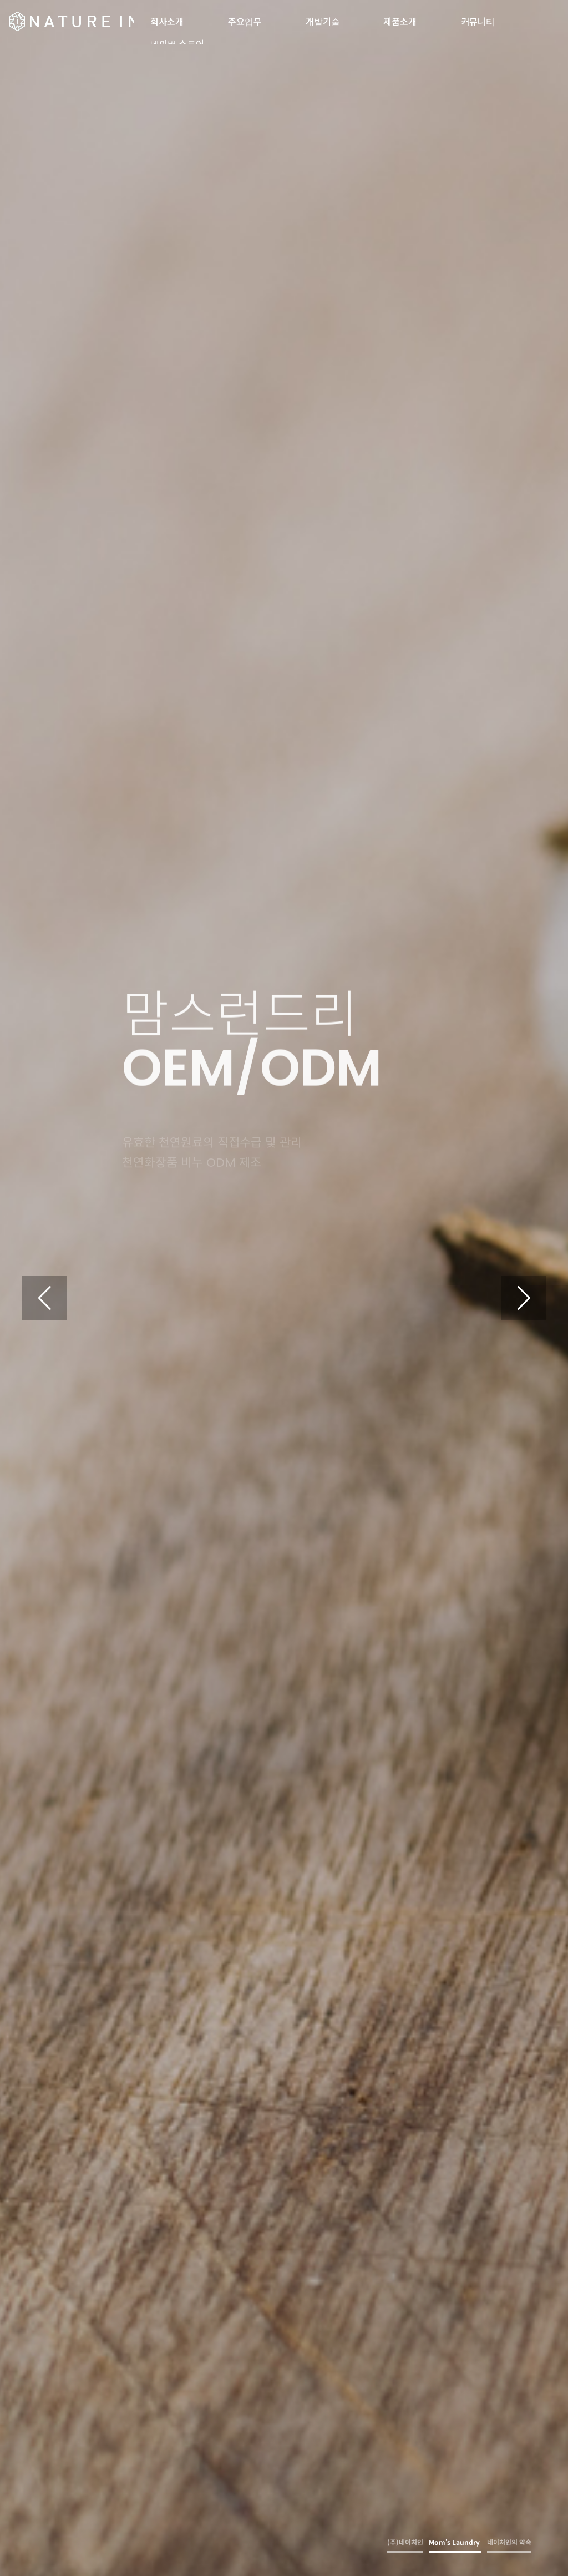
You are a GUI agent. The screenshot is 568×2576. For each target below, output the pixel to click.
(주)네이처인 (71, 22)
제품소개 (400, 18)
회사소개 (167, 18)
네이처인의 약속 (509, 2542)
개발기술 (323, 18)
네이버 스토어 (177, 40)
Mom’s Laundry (455, 2542)
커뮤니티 (478, 18)
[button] (523, 1298)
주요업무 (245, 18)
